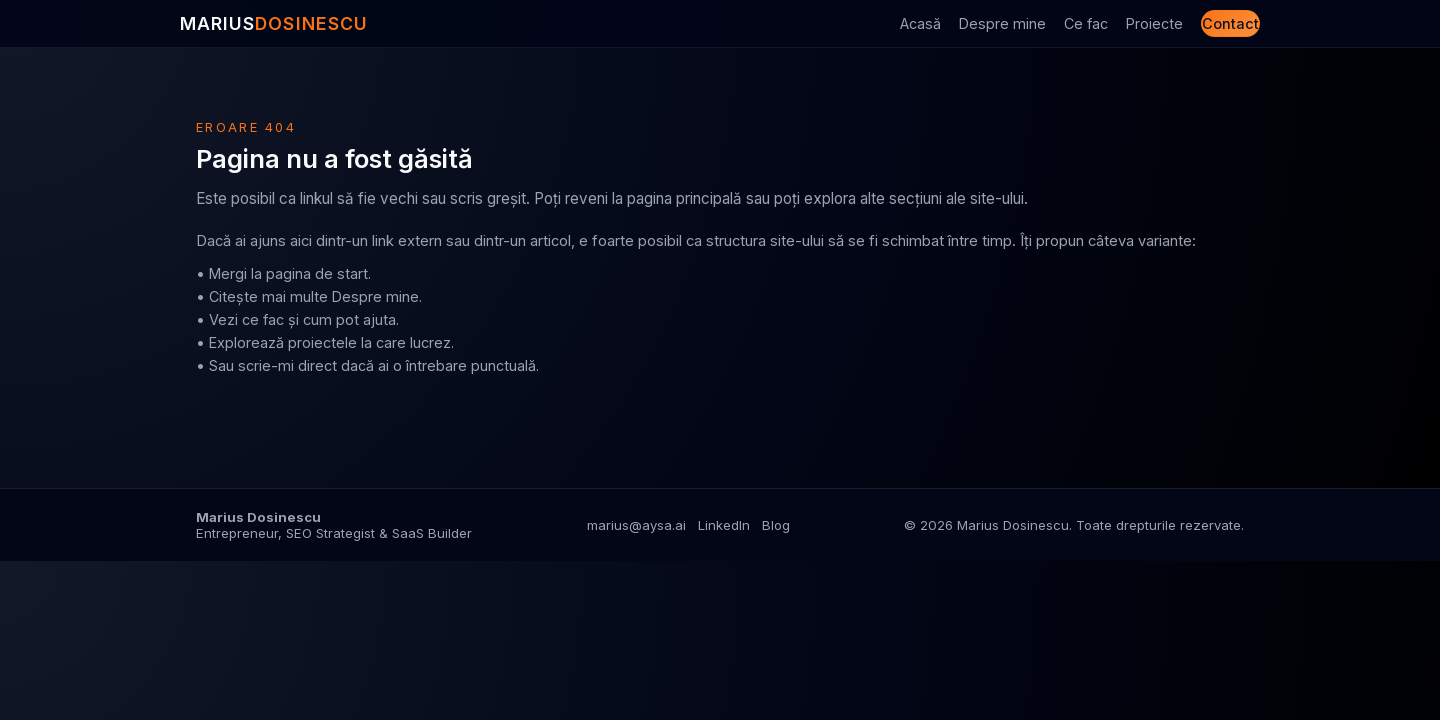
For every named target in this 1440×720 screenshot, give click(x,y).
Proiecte (1154, 23)
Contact (1230, 23)
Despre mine (1002, 23)
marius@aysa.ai (636, 525)
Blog (776, 525)
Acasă (920, 23)
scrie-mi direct (287, 365)
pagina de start (317, 273)
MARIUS (274, 23)
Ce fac (1086, 23)
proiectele (322, 342)
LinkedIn (724, 525)
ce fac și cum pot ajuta (319, 319)
